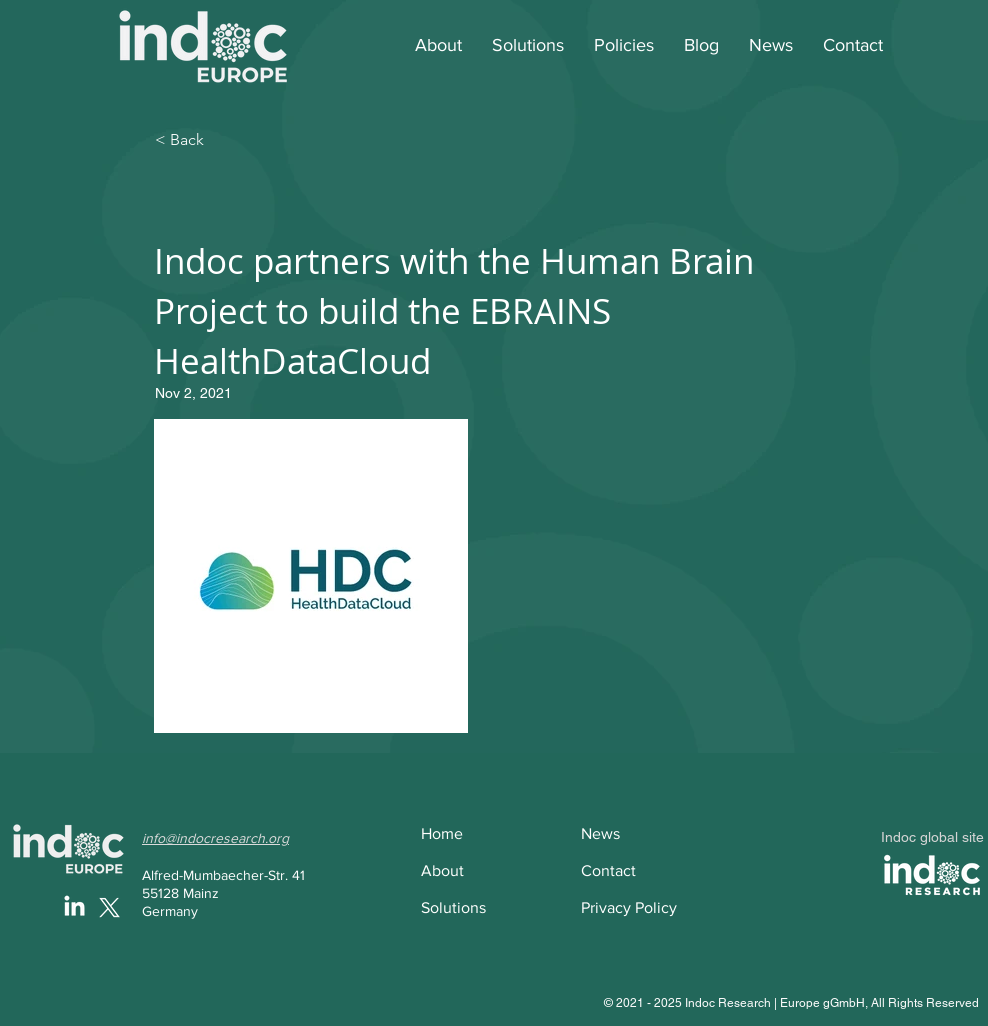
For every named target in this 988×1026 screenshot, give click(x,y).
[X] (109, 907)
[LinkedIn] (74, 907)
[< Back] (221, 140)
